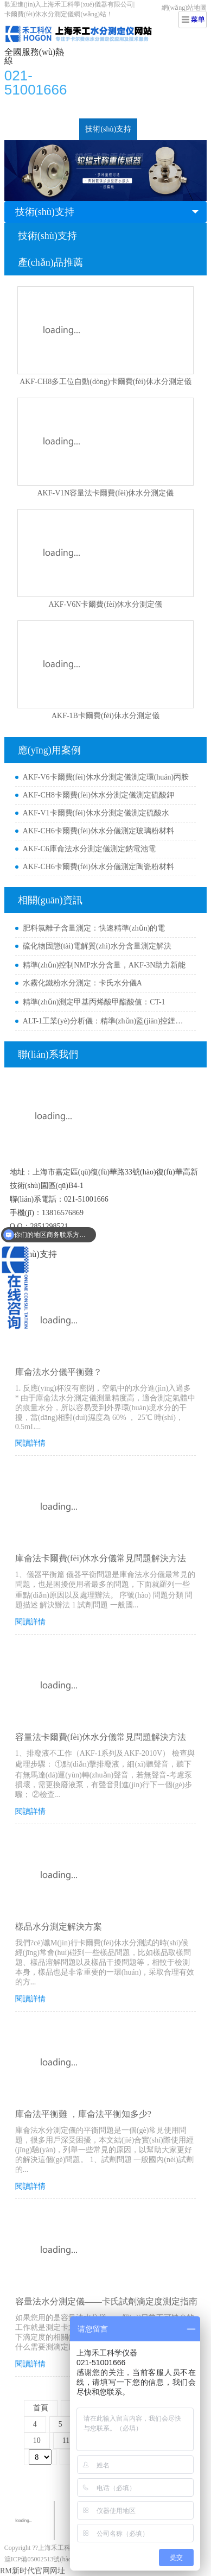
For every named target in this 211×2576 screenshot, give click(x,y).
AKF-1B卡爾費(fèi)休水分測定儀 (105, 716)
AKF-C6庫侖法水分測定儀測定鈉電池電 (89, 849)
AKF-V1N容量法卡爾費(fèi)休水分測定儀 (105, 493)
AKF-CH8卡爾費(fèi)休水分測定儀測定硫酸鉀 (98, 795)
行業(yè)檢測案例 (116, 107)
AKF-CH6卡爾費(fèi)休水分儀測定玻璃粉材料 (98, 831)
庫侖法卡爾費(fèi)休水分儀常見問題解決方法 (101, 1558)
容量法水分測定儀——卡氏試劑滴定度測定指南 (106, 2301)
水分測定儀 (56, 107)
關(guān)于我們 (168, 129)
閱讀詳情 (30, 1443)
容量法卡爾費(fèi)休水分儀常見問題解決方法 (101, 1737)
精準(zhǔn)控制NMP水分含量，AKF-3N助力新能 (104, 965)
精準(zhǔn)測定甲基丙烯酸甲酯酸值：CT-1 (94, 1002)
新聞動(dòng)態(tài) (42, 129)
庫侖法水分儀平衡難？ (58, 1372)
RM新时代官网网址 (32, 2571)
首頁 (17, 107)
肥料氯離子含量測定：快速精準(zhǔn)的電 (94, 928)
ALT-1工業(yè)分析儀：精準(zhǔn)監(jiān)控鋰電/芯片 (106, 1021)
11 (65, 2440)
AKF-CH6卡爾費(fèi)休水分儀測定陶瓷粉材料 (98, 867)
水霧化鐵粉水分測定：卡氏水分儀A (82, 983)
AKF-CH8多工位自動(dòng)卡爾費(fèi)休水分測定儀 (105, 382)
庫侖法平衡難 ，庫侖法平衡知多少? (83, 2114)
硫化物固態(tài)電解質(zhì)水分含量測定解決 (97, 946)
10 (37, 2440)
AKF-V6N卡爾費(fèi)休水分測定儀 (106, 604)
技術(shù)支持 (108, 129)
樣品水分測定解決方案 (58, 1926)
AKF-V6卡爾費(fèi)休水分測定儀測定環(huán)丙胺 (106, 777)
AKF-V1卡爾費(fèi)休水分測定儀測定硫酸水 (96, 813)
